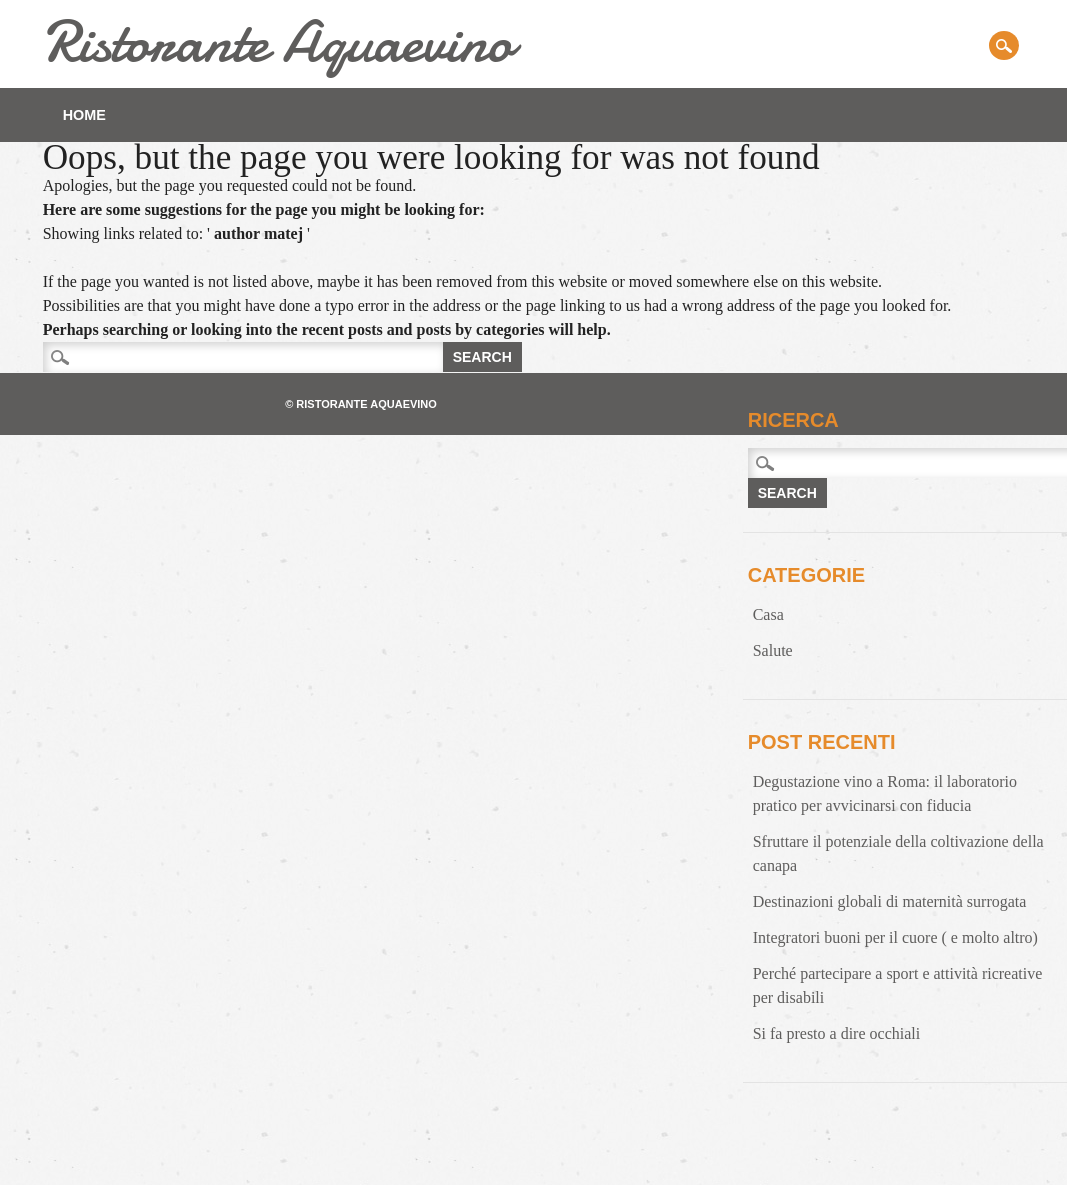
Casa (768, 614)
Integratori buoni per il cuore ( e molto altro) (895, 937)
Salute (773, 650)
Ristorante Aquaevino (278, 41)
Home (84, 115)
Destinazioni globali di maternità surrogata (890, 901)
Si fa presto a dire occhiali (837, 1033)
